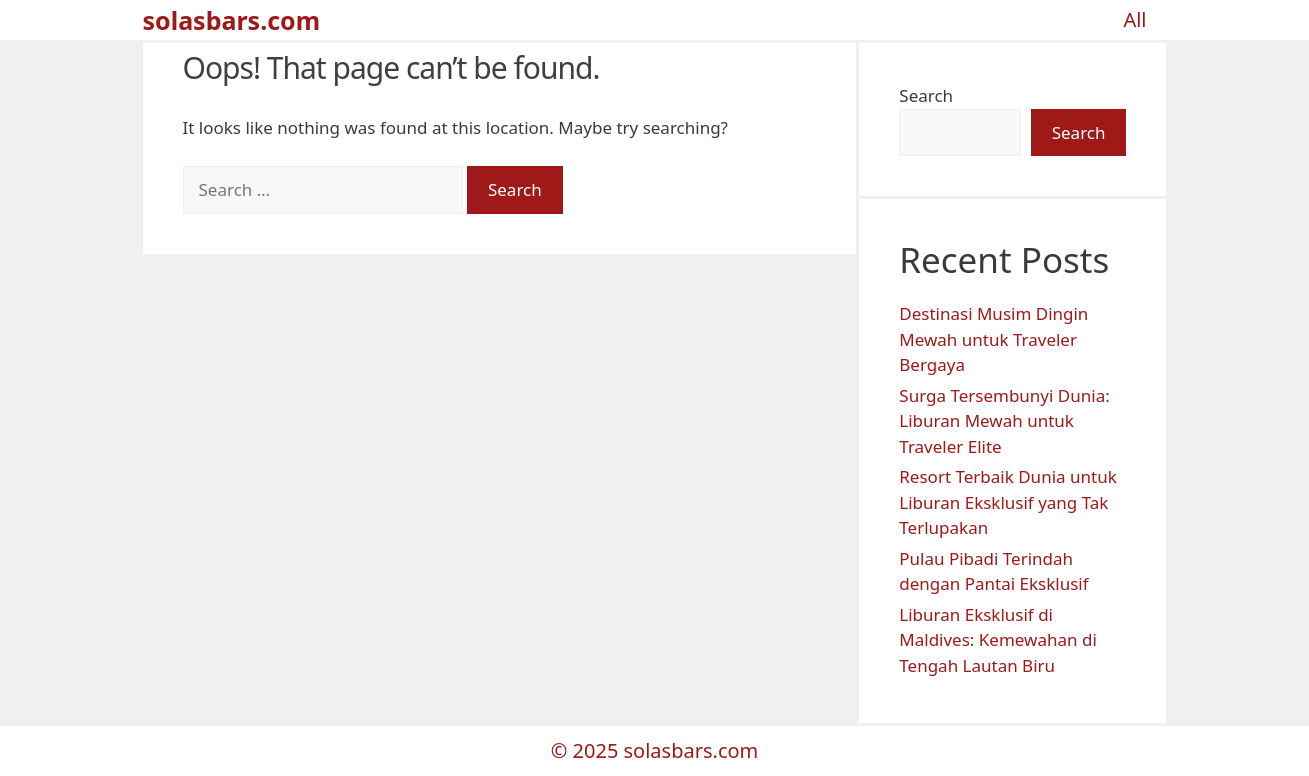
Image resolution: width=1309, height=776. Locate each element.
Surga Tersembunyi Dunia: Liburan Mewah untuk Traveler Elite (1004, 421)
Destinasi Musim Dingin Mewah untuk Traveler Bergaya (993, 339)
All (1134, 19)
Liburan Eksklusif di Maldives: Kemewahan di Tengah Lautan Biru (998, 640)
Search (926, 95)
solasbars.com (232, 20)
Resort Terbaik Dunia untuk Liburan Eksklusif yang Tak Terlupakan (1007, 502)
